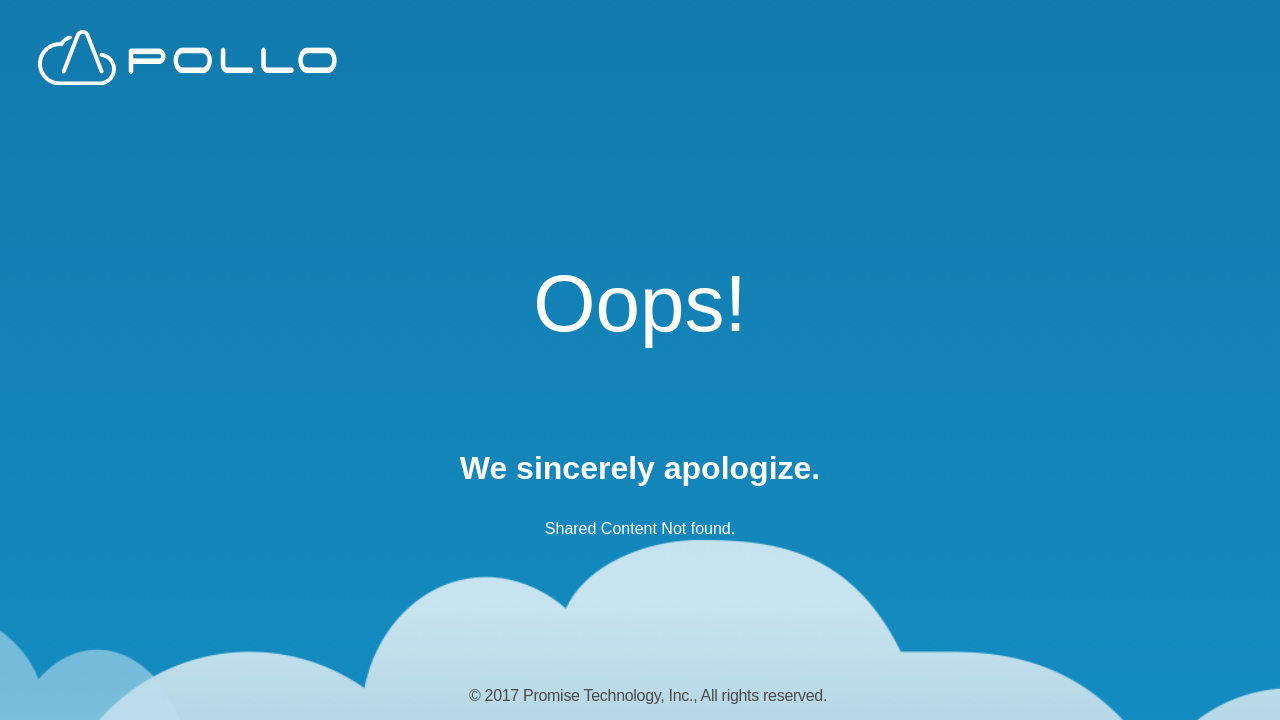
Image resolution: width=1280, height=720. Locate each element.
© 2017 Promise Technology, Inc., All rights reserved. (648, 695)
